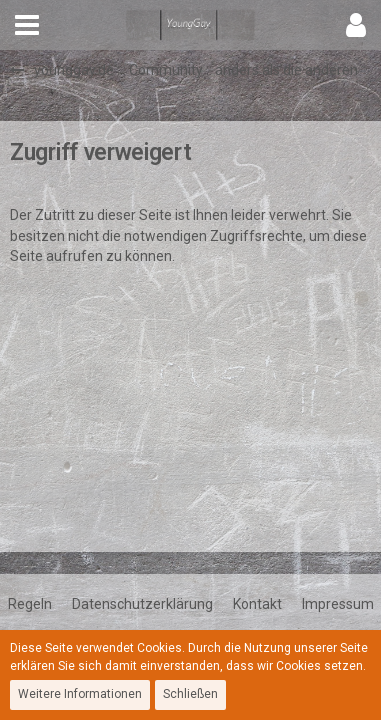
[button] (27, 25)
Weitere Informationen (80, 694)
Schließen (190, 694)
